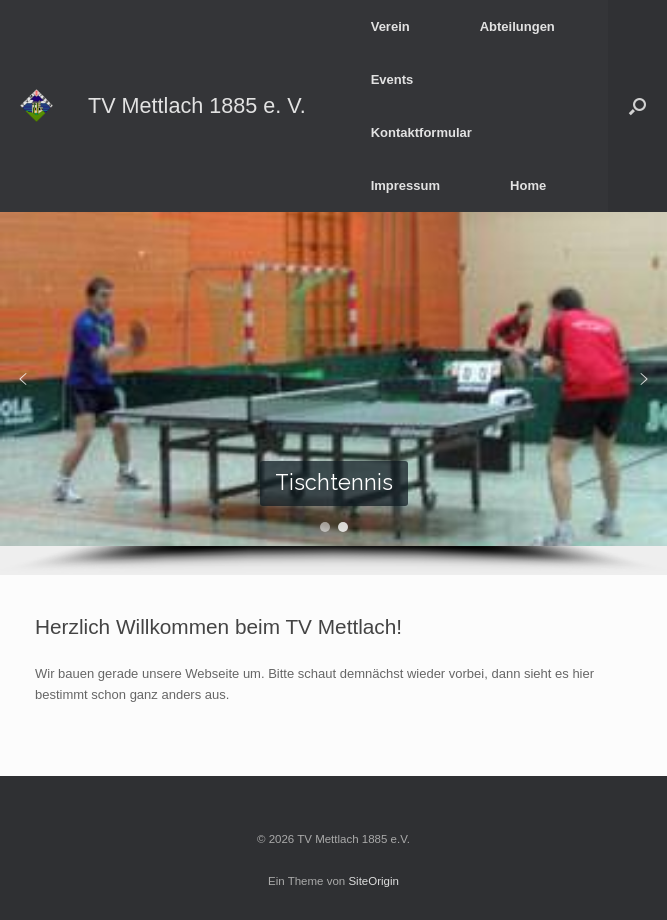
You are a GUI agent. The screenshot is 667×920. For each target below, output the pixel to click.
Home (528, 185)
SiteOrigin (373, 881)
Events (392, 79)
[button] (637, 106)
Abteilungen (517, 26)
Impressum (405, 185)
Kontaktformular (421, 132)
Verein (390, 26)
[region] (333, 393)
